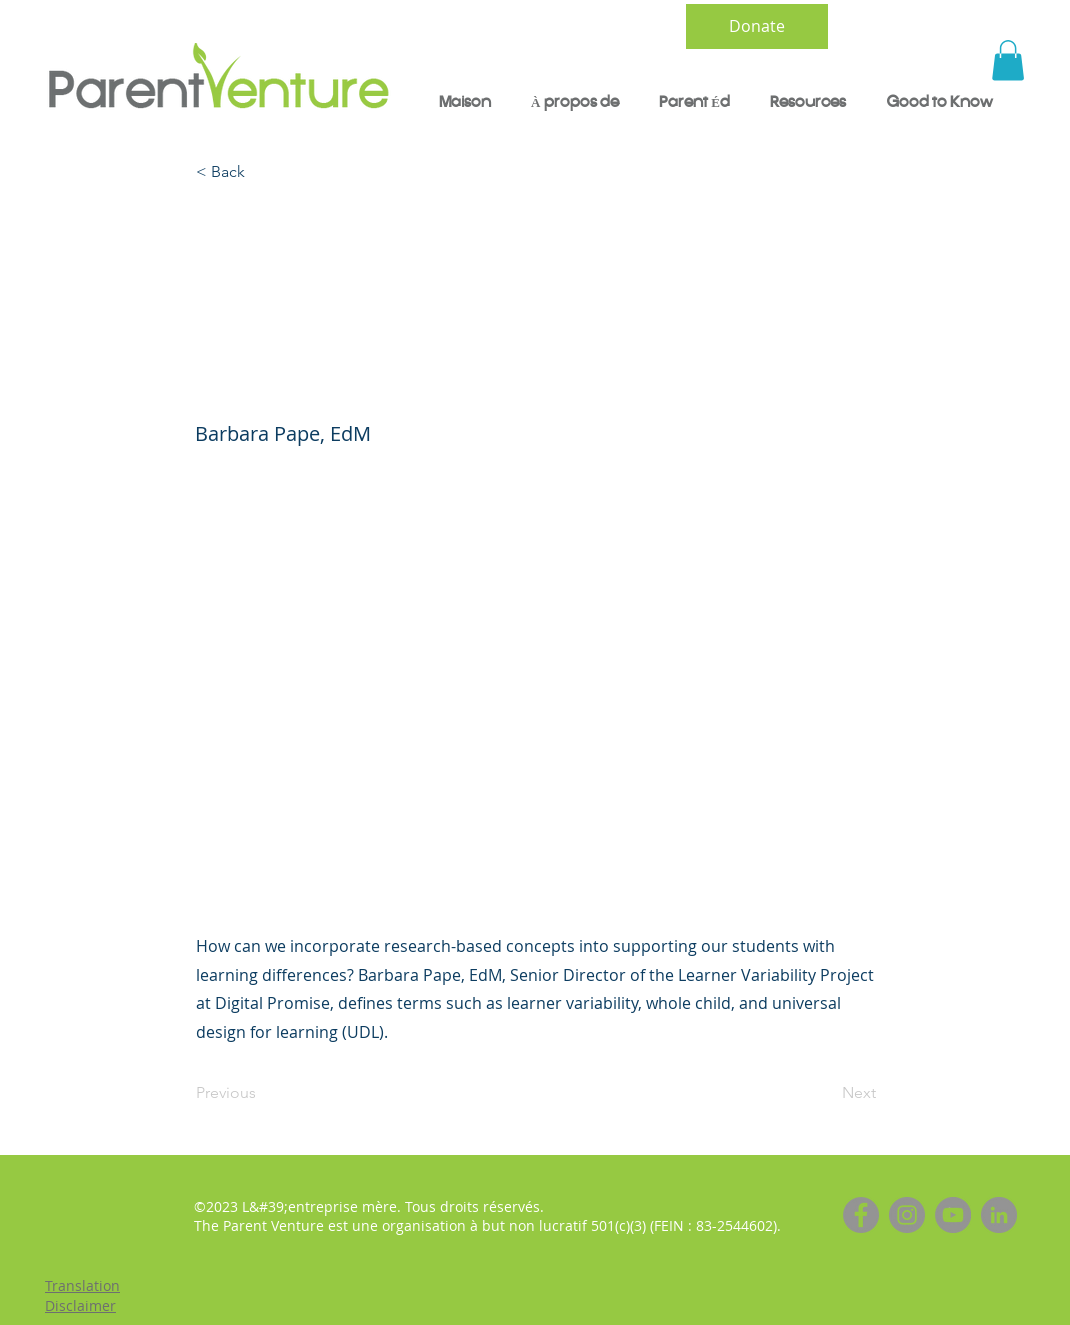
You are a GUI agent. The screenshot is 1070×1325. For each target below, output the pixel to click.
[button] (1008, 60)
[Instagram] (907, 1215)
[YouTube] (953, 1215)
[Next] (826, 1093)
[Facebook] (861, 1215)
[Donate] (757, 26)
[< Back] (262, 173)
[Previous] (262, 1093)
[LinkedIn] (999, 1215)
